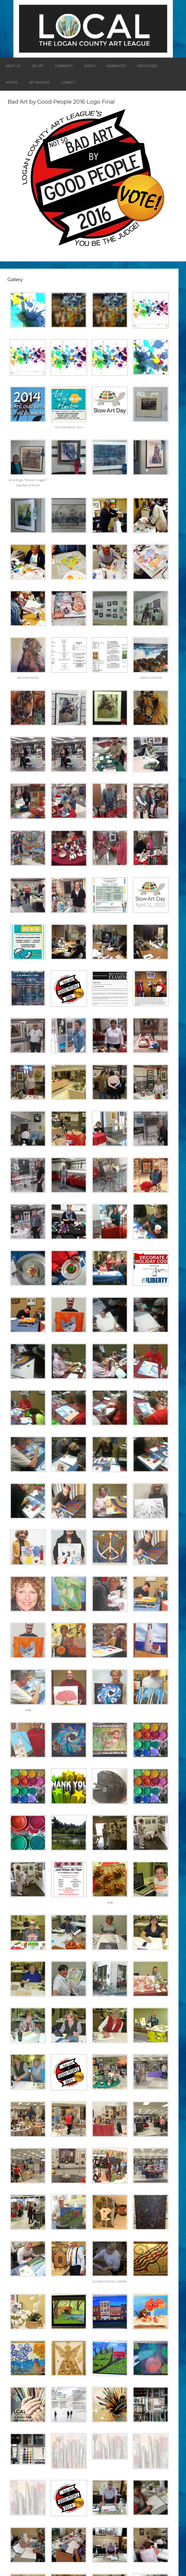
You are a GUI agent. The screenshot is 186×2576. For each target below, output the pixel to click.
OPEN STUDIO (147, 65)
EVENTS (89, 65)
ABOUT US (13, 65)
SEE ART (38, 65)
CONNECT (68, 82)
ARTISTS (11, 82)
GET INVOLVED (39, 82)
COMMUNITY (64, 65)
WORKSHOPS (116, 65)
